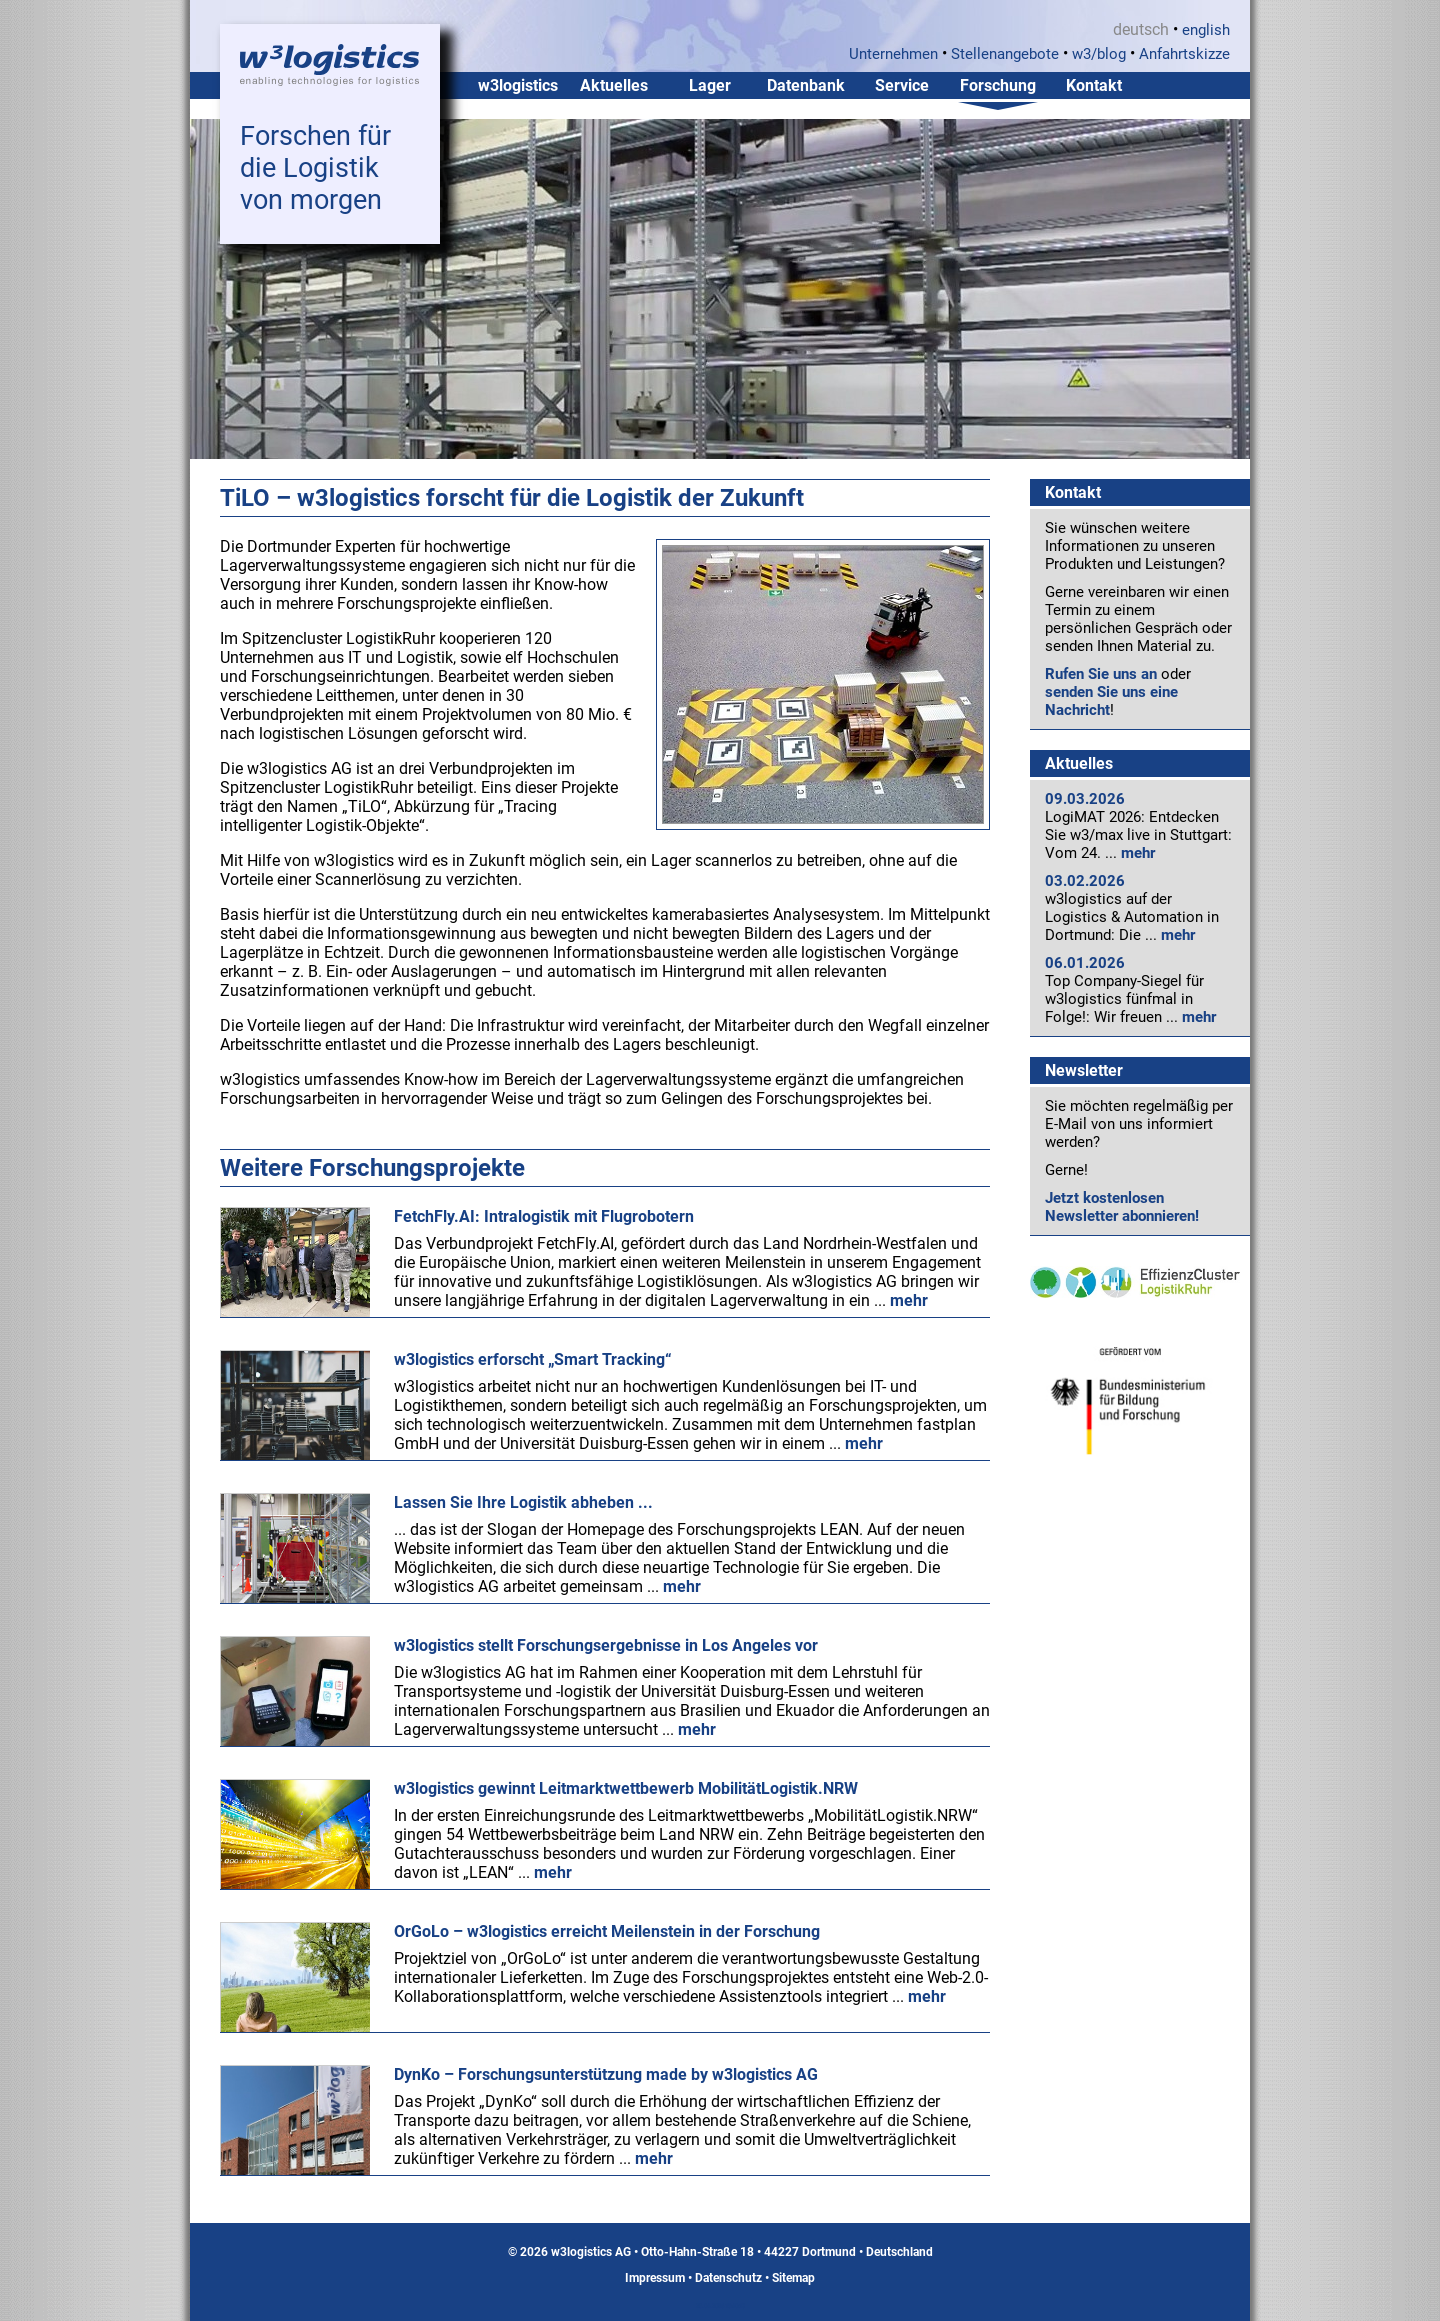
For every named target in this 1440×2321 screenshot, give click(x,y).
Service (902, 85)
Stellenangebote (1005, 54)
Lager (710, 85)
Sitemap (793, 2278)
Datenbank (806, 85)
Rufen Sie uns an (1101, 674)
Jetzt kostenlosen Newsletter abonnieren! (1122, 1207)
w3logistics (518, 85)
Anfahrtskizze (1184, 54)
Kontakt (1094, 85)
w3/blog (1099, 54)
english (1206, 30)
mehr (1138, 853)
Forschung (998, 85)
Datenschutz (728, 2278)
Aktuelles (614, 85)
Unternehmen (893, 54)
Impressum (655, 2278)
